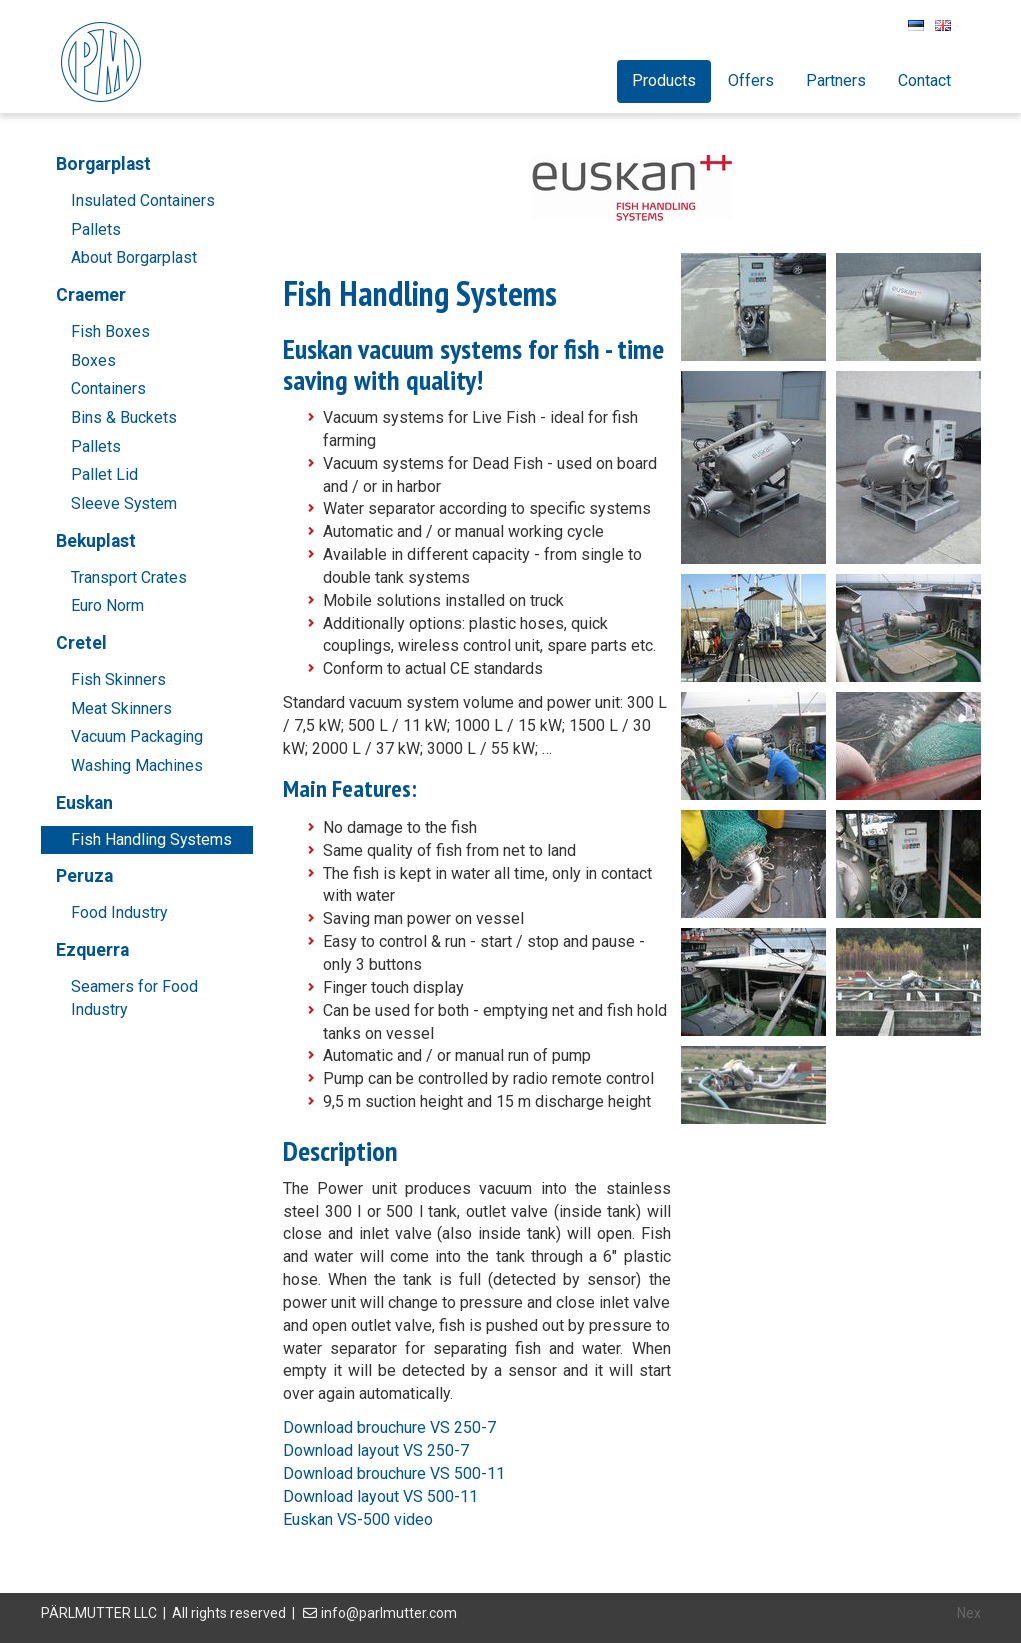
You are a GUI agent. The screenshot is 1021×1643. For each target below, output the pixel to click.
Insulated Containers (143, 200)
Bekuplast (96, 541)
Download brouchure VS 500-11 (394, 1473)
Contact (924, 80)
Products (664, 80)
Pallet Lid (104, 474)
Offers (751, 80)
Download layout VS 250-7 (376, 1450)
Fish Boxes (110, 331)
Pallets (96, 229)
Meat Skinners (121, 708)
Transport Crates (129, 577)
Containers (108, 388)
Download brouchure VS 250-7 (389, 1427)
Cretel (81, 643)
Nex (969, 1613)
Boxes (93, 360)
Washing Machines (137, 765)
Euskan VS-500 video (358, 1519)
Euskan (84, 803)
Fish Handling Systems (151, 839)
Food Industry (119, 912)
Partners (836, 80)
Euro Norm (107, 605)
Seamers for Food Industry (134, 998)
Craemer (91, 295)
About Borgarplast (134, 257)
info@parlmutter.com (389, 1613)
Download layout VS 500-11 (380, 1496)
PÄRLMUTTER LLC (99, 1613)
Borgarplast (103, 164)
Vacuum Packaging (137, 736)
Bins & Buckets (124, 417)
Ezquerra (92, 950)
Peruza (84, 876)
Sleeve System (124, 503)
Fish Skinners (118, 679)
